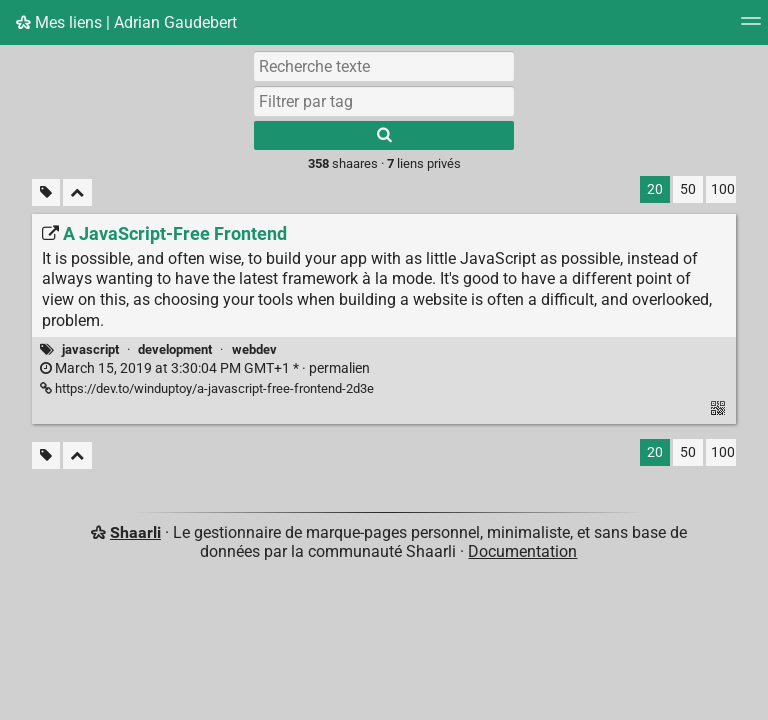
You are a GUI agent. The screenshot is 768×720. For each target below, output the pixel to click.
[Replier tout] (77, 192)
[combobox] (384, 101)
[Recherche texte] (384, 66)
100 (723, 189)
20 (655, 189)
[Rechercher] (384, 135)
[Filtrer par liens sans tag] (46, 192)
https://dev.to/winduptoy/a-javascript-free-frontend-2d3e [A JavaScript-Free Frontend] (207, 388)
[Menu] (751, 27)
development (175, 349)
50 (688, 189)
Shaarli (135, 532)
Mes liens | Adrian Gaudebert (126, 22)
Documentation (522, 551)
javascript (90, 349)
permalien (205, 368)
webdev (254, 349)
